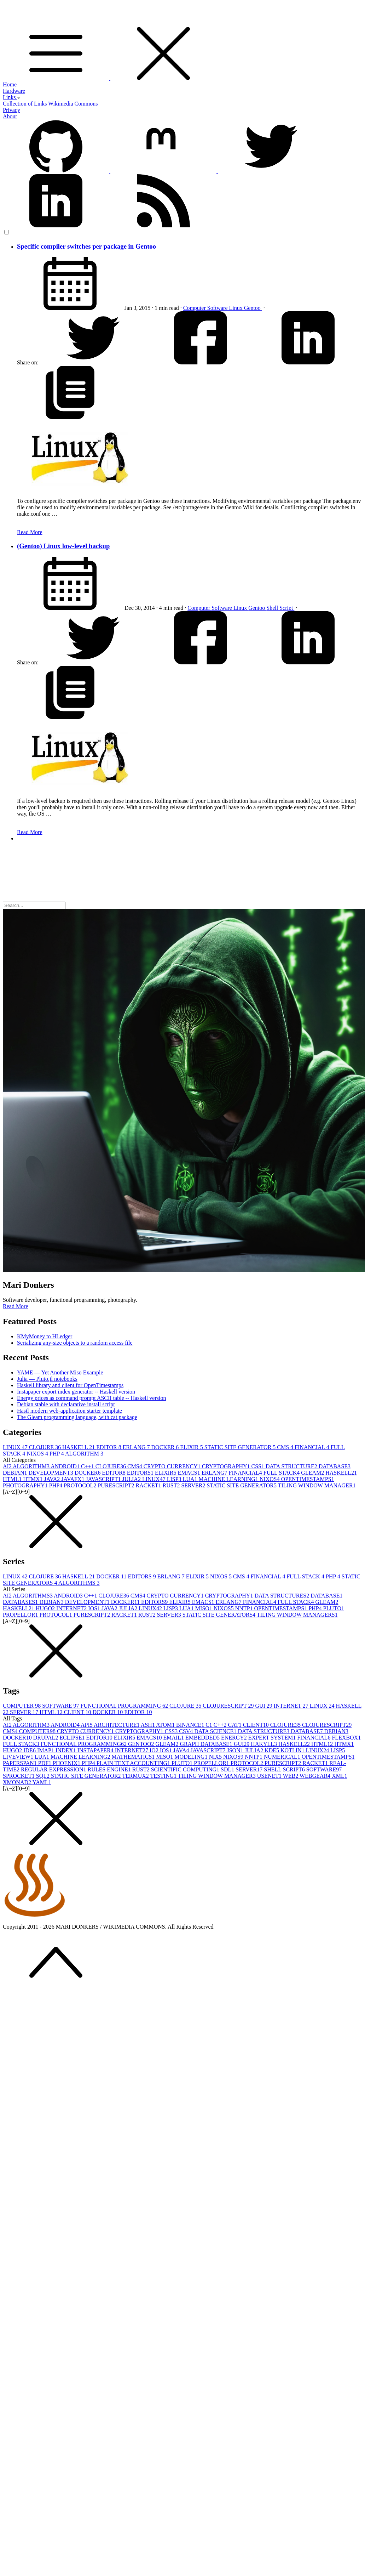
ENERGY (234, 1738)
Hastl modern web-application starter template (69, 1411)
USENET (270, 1776)
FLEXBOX (346, 1738)
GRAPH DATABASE (207, 1744)
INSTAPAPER (96, 1750)
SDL (228, 1769)
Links (12, 97)
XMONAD (17, 1782)
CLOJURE (45, 1447)
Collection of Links (25, 104)
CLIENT (78, 1712)
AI (8, 1466)
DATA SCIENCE (216, 1731)
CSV (186, 1731)
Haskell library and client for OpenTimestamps (70, 1385)
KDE (272, 1750)
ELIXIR (192, 1447)
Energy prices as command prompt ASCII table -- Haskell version (91, 1398)
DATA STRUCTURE (292, 1466)
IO (155, 1750)
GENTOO (141, 1744)
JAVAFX (73, 1479)
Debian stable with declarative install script (66, 1404)
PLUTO (333, 1608)
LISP (175, 1479)
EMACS (190, 1473)
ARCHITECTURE (117, 1725)
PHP (57, 1454)
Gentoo (253, 308)
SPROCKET (19, 1776)
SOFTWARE (61, 1706)
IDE (30, 1750)
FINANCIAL (313, 1447)
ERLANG (137, 1447)
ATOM (166, 1725)
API (87, 1725)
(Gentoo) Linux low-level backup (63, 546)
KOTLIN (293, 1750)
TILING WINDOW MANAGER (317, 1485)
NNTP (244, 1608)
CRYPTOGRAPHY (226, 1466)
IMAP (46, 1750)
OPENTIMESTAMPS (307, 1479)
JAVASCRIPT (104, 1479)
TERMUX (136, 1776)
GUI (264, 1706)
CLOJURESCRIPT (229, 1706)
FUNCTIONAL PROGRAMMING (125, 1706)
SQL (43, 1776)
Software (218, 308)
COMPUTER (22, 1706)
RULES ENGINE (110, 1769)
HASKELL (79, 1447)
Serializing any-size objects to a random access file (75, 1343)
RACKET (149, 1485)
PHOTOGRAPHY (26, 1485)
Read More (29, 532)
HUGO (46, 1608)
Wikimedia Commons (73, 104)
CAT (235, 1725)
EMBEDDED (203, 1738)
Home (10, 84)
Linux (236, 308)
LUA (191, 1479)
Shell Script (280, 608)
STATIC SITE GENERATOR (240, 1447)
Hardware (14, 91)
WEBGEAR (316, 1776)
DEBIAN (15, 1473)
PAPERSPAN (20, 1763)
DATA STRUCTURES (282, 1596)
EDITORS (141, 1473)
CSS (258, 1466)
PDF (45, 1763)
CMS (286, 1447)
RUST (172, 1485)
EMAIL (174, 1738)
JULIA (132, 1479)
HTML (13, 1479)
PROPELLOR (21, 1615)
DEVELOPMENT (51, 1473)
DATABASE (334, 1466)
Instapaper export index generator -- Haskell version (76, 1392)
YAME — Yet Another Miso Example (60, 1372)
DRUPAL (46, 1738)
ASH (148, 1725)
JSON (235, 1750)
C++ (88, 1466)
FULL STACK (282, 1473)
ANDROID (66, 1466)
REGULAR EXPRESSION (54, 1769)
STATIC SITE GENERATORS (219, 1615)
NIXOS (38, 1454)
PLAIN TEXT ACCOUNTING (134, 1763)
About (10, 116)
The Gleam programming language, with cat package (77, 1417)
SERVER (194, 1485)
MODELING (191, 1757)
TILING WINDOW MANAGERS (297, 1615)
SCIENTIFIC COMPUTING (186, 1769)
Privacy (11, 110)
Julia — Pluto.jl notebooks (47, 1379)
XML (339, 1776)
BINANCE (190, 1725)
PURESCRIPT (116, 1485)
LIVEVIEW (19, 1757)
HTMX (33, 1479)
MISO (204, 1608)
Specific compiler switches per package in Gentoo (86, 246)
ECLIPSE (72, 1738)
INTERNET (72, 1608)
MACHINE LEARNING (228, 1479)
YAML (41, 1782)
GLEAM (313, 1473)
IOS (95, 1608)
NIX (216, 1757)
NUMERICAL (283, 1757)
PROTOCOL (81, 1485)
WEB (291, 1776)
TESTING (164, 1776)
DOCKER (165, 1447)
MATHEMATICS (134, 1757)
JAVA (52, 1479)
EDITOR (109, 1447)
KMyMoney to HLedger (44, 1336)
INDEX (66, 1750)
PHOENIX (67, 1763)
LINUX (16, 1447)
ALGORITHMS (79, 1583)
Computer (195, 308)
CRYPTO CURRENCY (173, 1466)
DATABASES (21, 1602)
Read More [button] (15, 1306)
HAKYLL (264, 1744)
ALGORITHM (84, 1454)
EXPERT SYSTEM (272, 1738)
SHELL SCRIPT (285, 1769)
